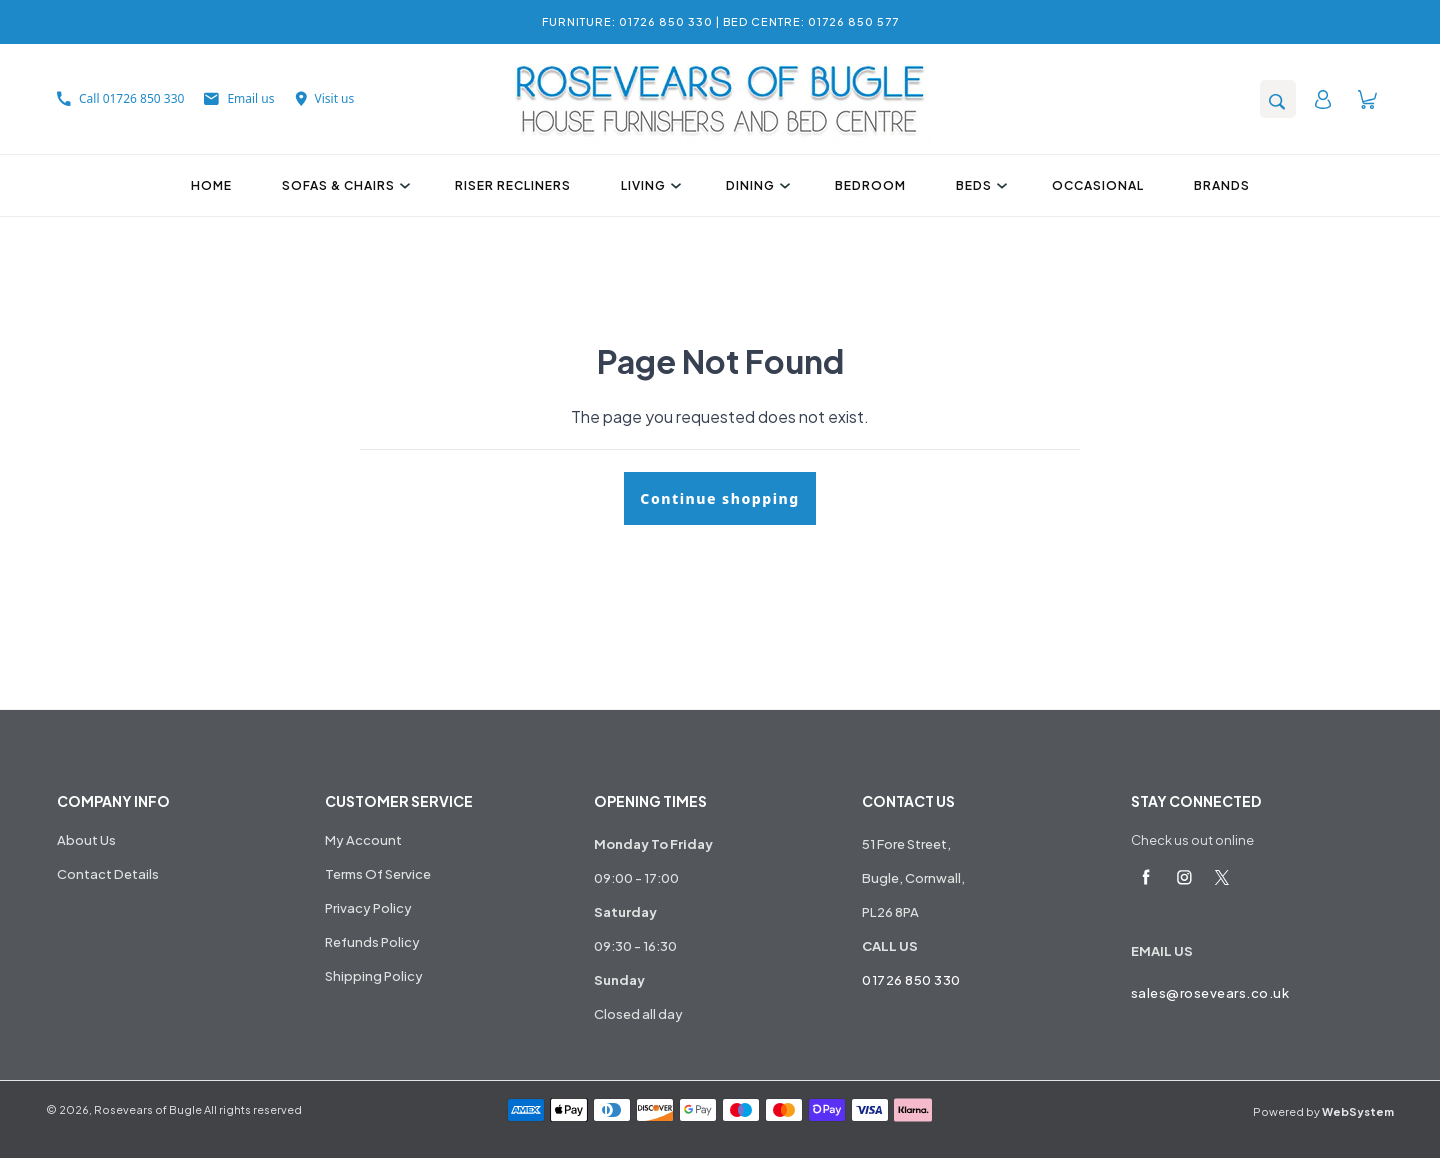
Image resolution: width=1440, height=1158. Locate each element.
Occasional (1098, 185)
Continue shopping (719, 498)
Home (211, 185)
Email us (239, 98)
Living (648, 185)
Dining (755, 185)
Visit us (325, 98)
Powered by (1323, 1111)
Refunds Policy (372, 942)
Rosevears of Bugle (148, 1109)
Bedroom (870, 185)
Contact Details (108, 874)
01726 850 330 (911, 980)
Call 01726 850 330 (120, 98)
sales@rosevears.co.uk (1210, 993)
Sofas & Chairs (343, 185)
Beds (979, 185)
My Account (363, 840)
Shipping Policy (374, 976)
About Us (86, 840)
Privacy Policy (368, 908)
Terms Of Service (378, 874)
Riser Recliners (513, 185)
